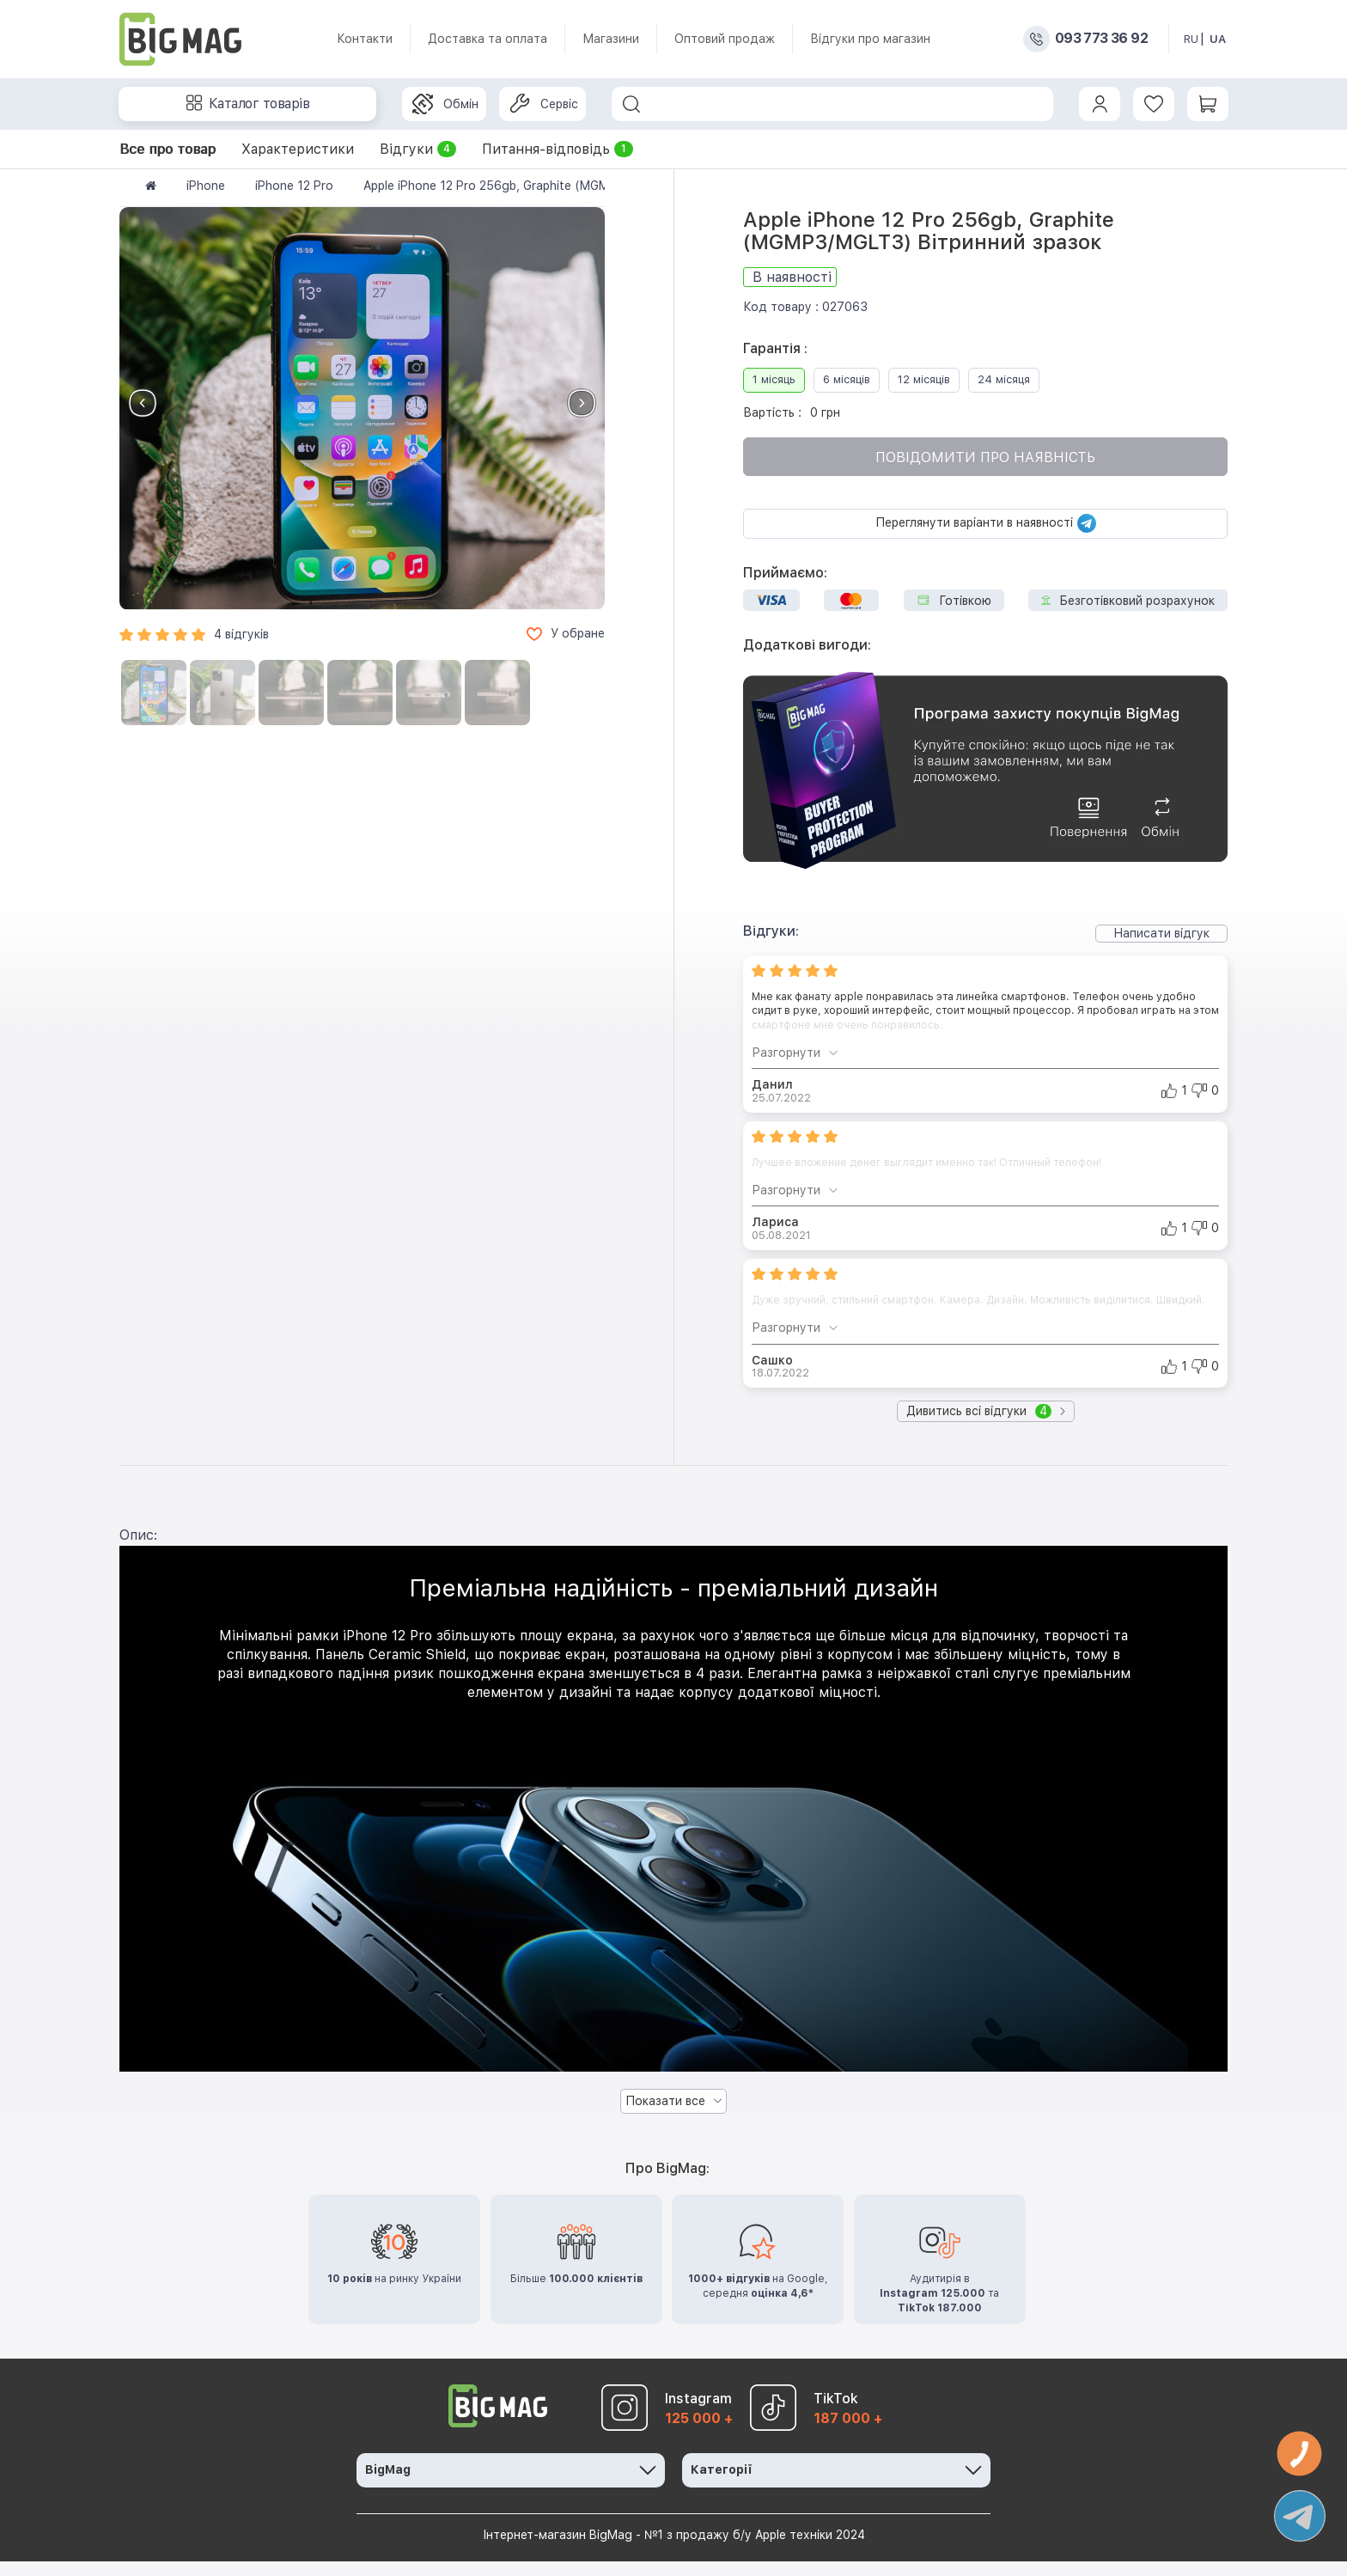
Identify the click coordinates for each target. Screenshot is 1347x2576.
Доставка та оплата (487, 39)
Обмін (445, 104)
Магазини (610, 39)
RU (1191, 39)
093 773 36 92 (1101, 38)
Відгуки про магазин (870, 39)
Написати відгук (1161, 933)
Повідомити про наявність (985, 457)
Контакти (365, 39)
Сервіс (543, 104)
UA (1218, 39)
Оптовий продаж (724, 39)
